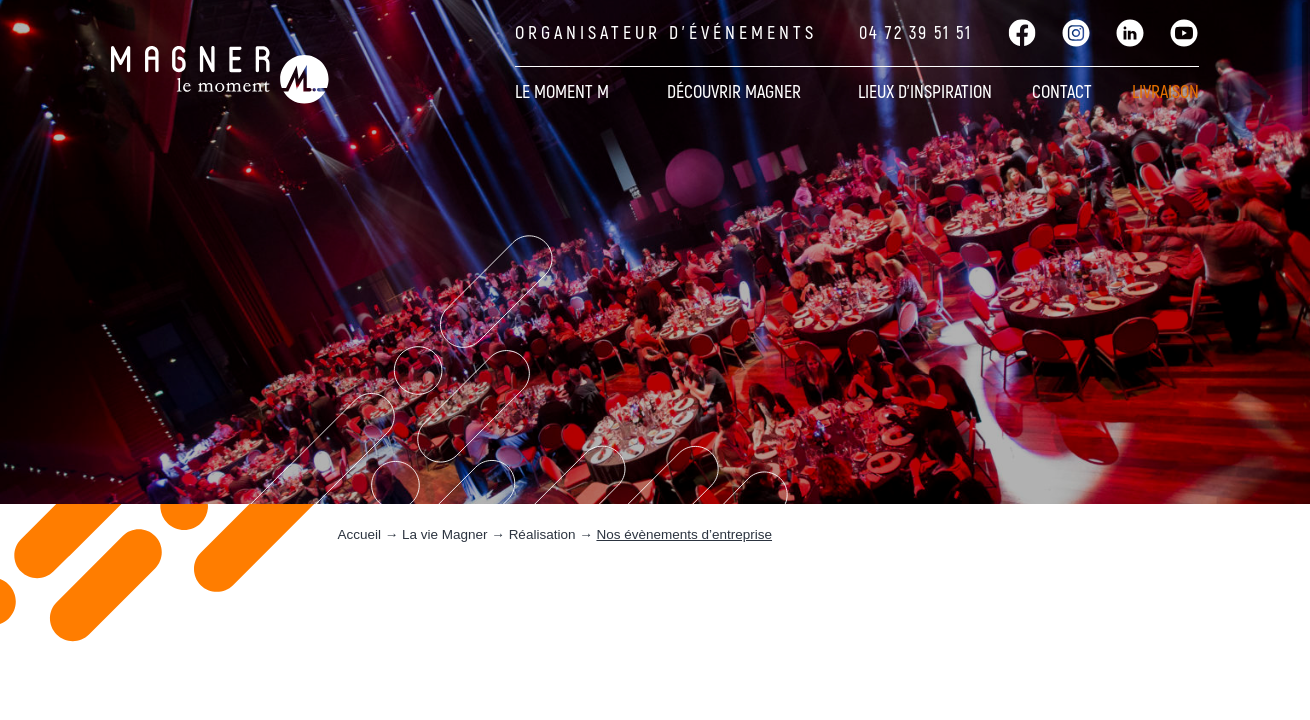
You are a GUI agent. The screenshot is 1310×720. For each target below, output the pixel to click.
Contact (1062, 92)
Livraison (1165, 92)
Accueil (360, 534)
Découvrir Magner (734, 92)
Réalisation (542, 534)
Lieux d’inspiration (925, 92)
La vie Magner (445, 534)
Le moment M (562, 92)
